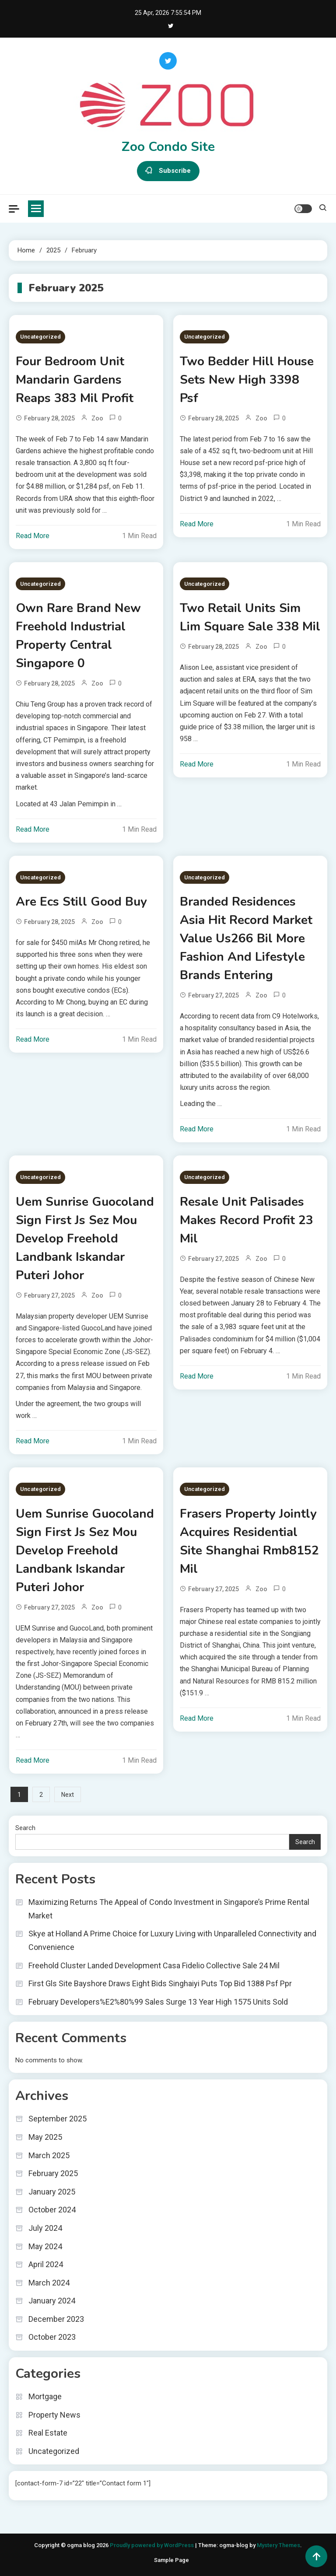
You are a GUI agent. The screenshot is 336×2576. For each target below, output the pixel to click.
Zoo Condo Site (168, 147)
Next (67, 1794)
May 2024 (45, 2246)
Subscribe (168, 171)
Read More (32, 536)
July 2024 (45, 2228)
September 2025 (57, 2118)
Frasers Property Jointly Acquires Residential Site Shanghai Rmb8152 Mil (249, 1541)
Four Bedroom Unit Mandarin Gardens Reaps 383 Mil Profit (74, 379)
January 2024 (51, 2300)
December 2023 (56, 2319)
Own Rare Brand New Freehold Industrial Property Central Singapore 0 (78, 636)
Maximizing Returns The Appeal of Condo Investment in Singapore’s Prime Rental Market (168, 1908)
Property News (54, 2414)
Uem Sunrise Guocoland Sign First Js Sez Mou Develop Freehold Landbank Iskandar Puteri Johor (85, 1239)
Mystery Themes (278, 2545)
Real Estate (47, 2432)
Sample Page (171, 2560)
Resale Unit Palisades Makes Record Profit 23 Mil (246, 1220)
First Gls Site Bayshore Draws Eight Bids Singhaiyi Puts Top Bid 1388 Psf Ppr (160, 1983)
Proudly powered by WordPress (152, 2545)
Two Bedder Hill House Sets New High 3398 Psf (247, 379)
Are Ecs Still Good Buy (81, 901)
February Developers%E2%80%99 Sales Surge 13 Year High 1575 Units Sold (158, 2001)
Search (25, 1828)
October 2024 (52, 2209)
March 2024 (49, 2282)
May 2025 (45, 2137)
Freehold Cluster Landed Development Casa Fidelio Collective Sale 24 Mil (154, 1965)
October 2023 (52, 2337)
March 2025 (49, 2155)
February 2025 (53, 2173)
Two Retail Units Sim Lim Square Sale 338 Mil (250, 617)
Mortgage (45, 2396)
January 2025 (51, 2191)
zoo (97, 418)
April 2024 (45, 2264)
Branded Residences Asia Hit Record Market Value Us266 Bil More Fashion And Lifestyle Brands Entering (246, 938)
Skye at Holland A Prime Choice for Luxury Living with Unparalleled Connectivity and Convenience (172, 1940)
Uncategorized (40, 336)
